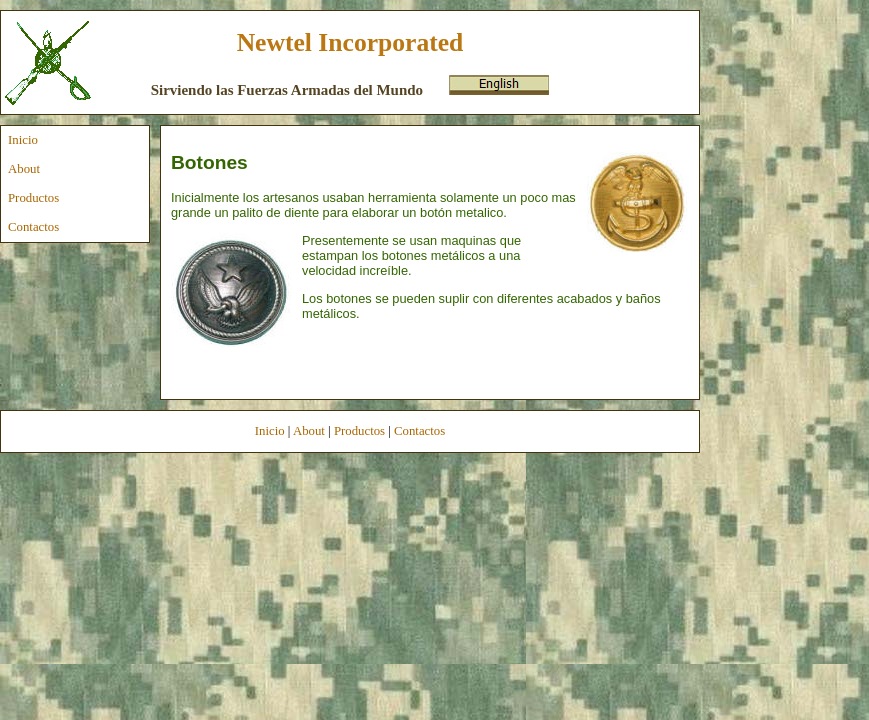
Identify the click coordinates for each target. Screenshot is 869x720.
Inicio (23, 140)
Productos (33, 198)
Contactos (33, 227)
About (24, 169)
